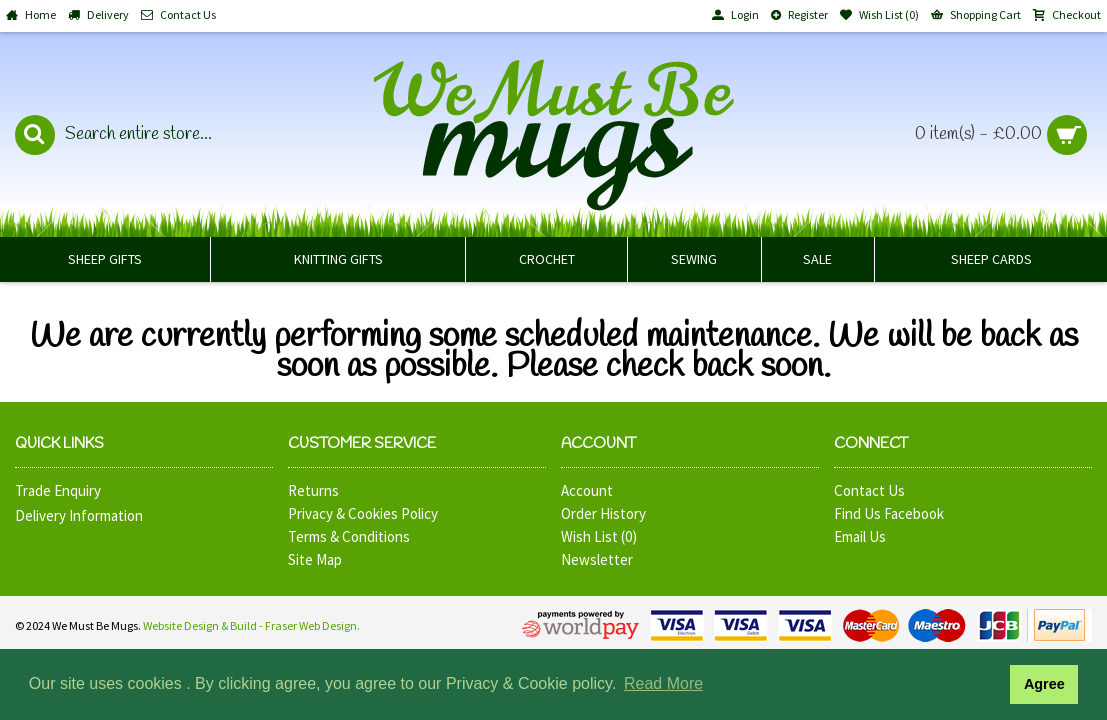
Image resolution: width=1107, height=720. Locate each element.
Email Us (860, 536)
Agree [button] (1044, 684)
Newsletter (597, 559)
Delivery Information (79, 515)
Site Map (315, 559)
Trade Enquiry (58, 490)
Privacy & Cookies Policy (363, 513)
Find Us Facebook (889, 513)
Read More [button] (663, 683)
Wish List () (599, 536)
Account (587, 490)
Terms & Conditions (349, 536)
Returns (313, 490)
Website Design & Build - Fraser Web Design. (251, 625)
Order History (603, 513)
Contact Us (869, 490)
